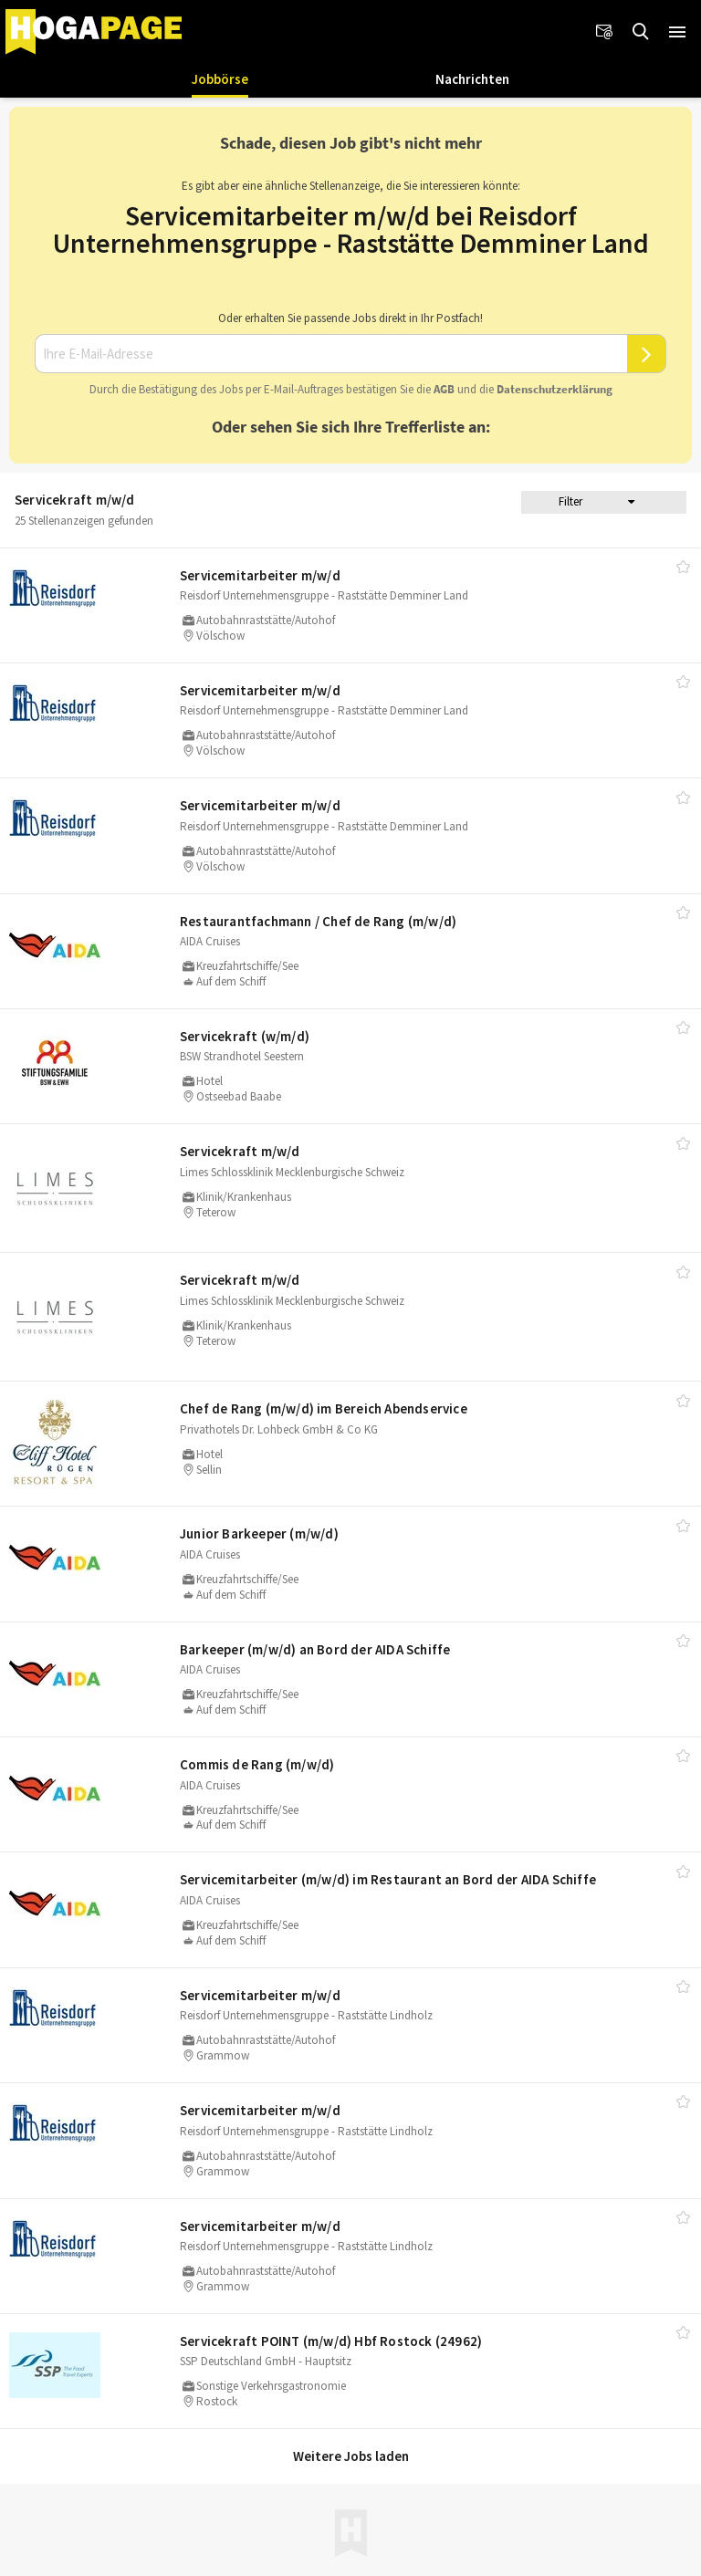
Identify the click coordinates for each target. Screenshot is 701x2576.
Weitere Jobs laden (351, 2456)
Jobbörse (220, 79)
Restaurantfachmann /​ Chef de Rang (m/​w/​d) (318, 921)
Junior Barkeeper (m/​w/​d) (259, 1533)
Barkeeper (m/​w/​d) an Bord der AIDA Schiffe (315, 1649)
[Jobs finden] (641, 32)
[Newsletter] (604, 32)
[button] (677, 32)
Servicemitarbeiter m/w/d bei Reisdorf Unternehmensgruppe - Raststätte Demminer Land (351, 229)
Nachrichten (472, 79)
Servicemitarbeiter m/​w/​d (260, 575)
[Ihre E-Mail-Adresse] (331, 354)
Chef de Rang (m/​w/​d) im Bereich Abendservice (323, 1408)
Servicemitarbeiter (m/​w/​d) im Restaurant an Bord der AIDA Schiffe (388, 1879)
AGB (444, 389)
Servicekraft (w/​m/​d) (244, 1036)
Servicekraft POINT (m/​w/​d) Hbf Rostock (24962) (331, 2341)
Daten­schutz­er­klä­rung (554, 389)
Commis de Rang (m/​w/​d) (257, 1764)
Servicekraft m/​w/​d (240, 1151)
